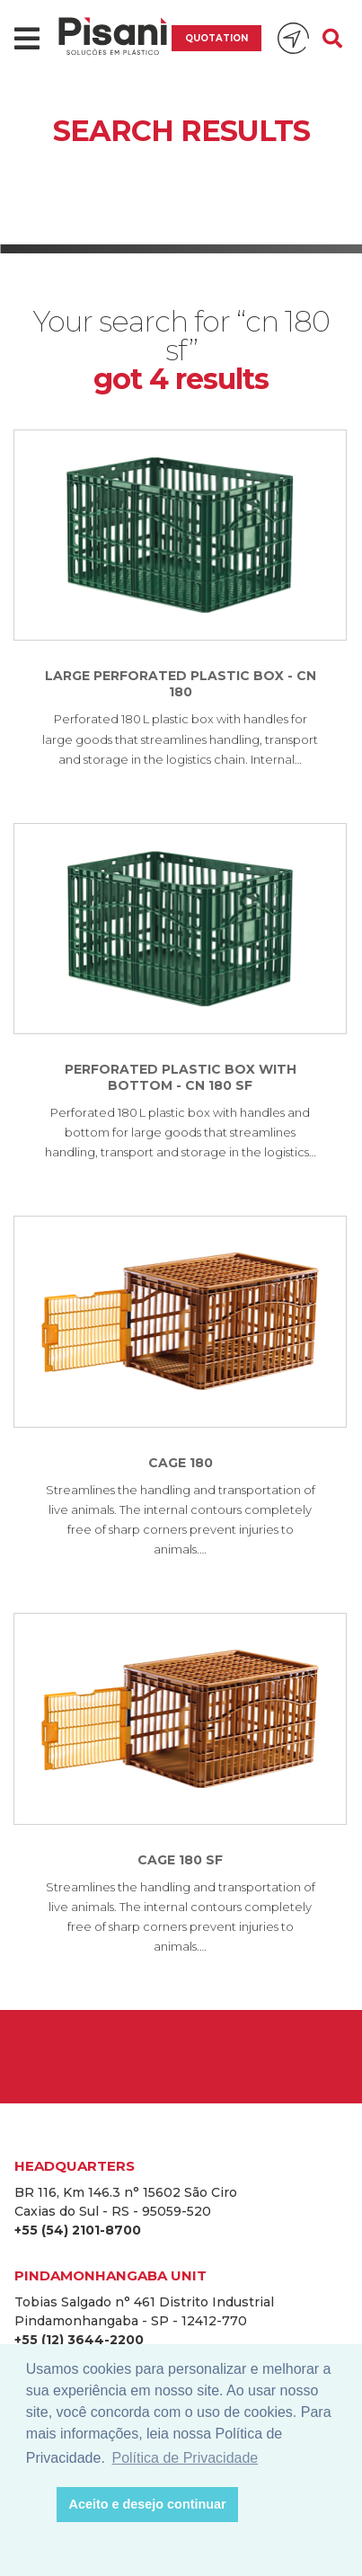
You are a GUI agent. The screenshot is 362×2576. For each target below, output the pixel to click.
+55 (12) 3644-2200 (79, 2340)
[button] (38, 2505)
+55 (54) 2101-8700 (77, 2230)
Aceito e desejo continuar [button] (147, 2504)
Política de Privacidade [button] (184, 2457)
